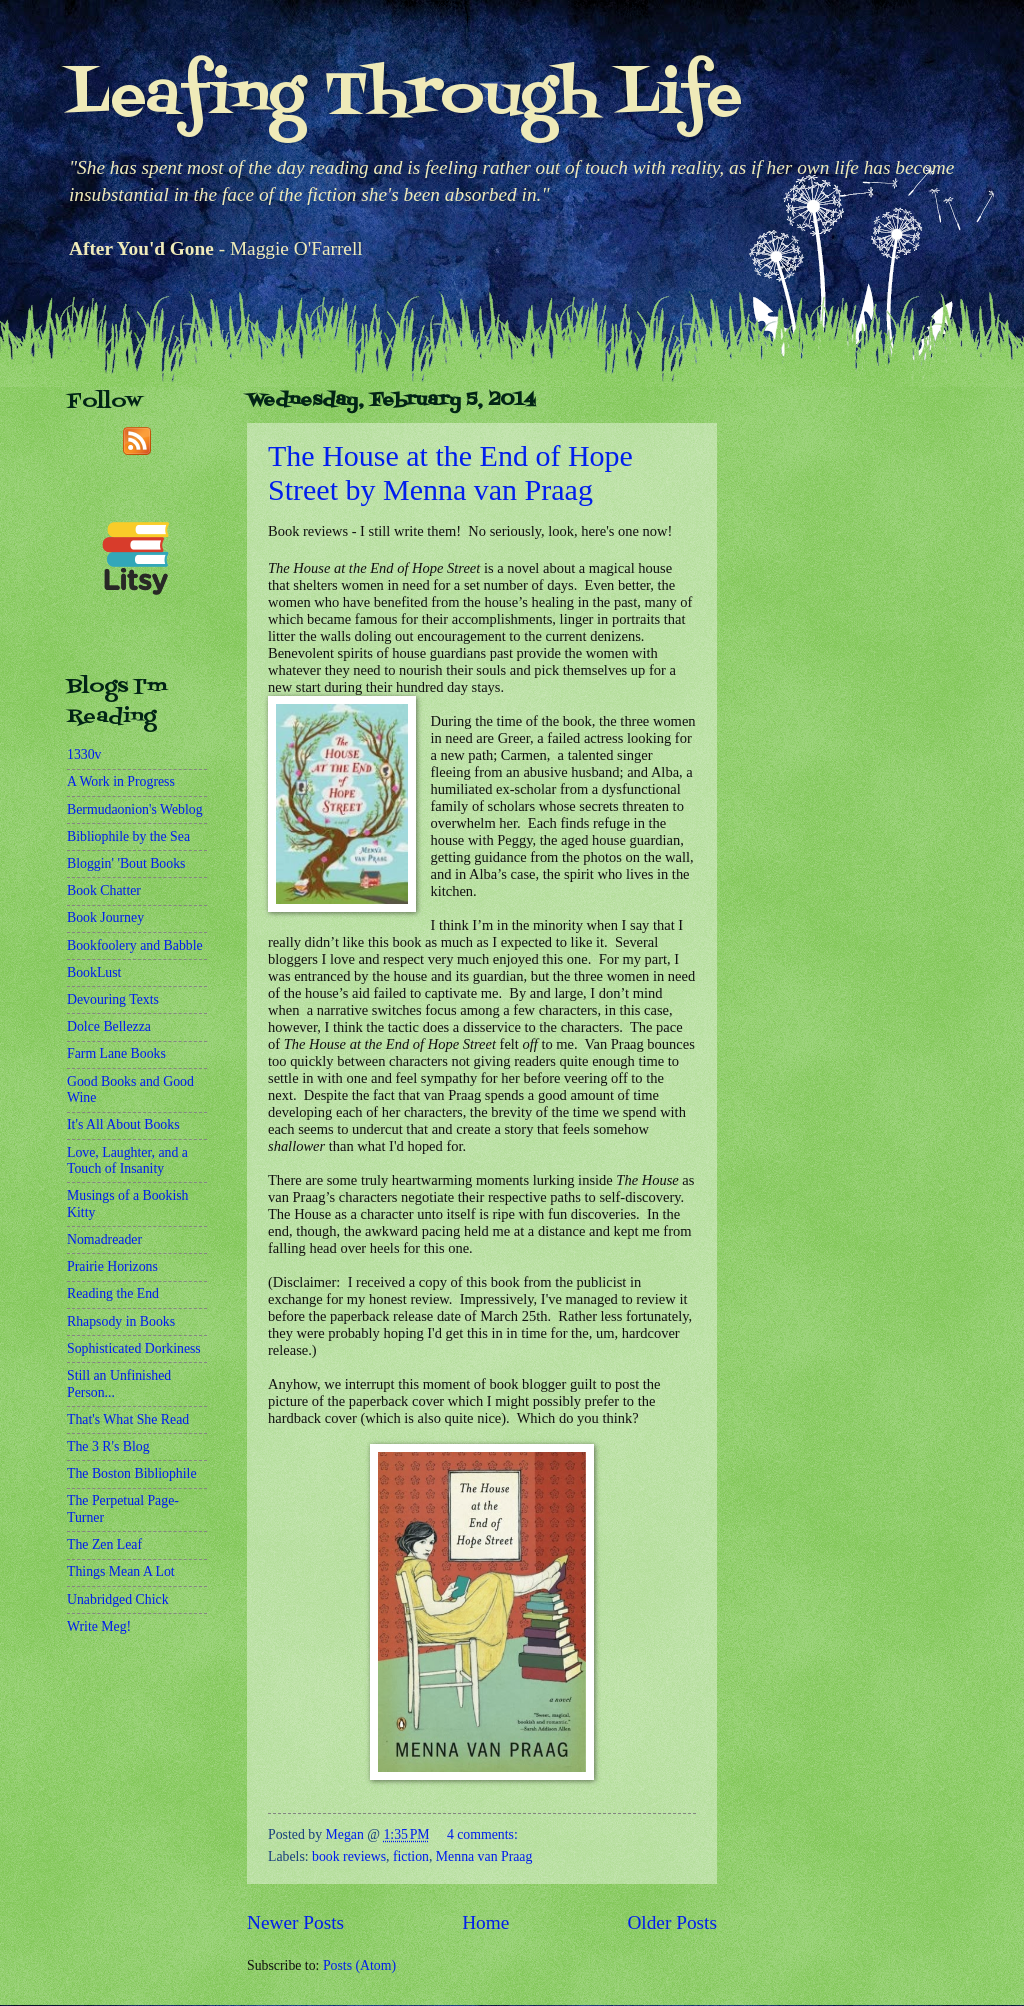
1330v (84, 754)
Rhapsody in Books (121, 1321)
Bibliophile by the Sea (128, 836)
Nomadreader (104, 1239)
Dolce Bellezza (109, 1026)
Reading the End (113, 1293)
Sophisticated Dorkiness (134, 1348)
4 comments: (482, 1834)
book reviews (349, 1856)
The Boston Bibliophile (132, 1473)
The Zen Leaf (104, 1544)
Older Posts (672, 1922)
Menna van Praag (484, 1856)
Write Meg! (99, 1626)
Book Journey (105, 917)
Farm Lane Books (116, 1053)
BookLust (94, 972)
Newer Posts (295, 1922)
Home (485, 1922)
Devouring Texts (113, 999)
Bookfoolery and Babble (135, 945)
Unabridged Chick (118, 1599)
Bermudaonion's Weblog (135, 809)
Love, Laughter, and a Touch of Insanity (127, 1161)
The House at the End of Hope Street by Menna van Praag (450, 472)
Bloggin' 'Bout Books (126, 863)
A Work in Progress (121, 781)
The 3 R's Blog (108, 1446)
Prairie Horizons (112, 1266)
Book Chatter (104, 890)
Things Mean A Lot (121, 1571)
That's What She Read (128, 1419)
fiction (411, 1856)
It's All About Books (123, 1124)
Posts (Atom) (359, 1965)
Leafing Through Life (404, 97)
